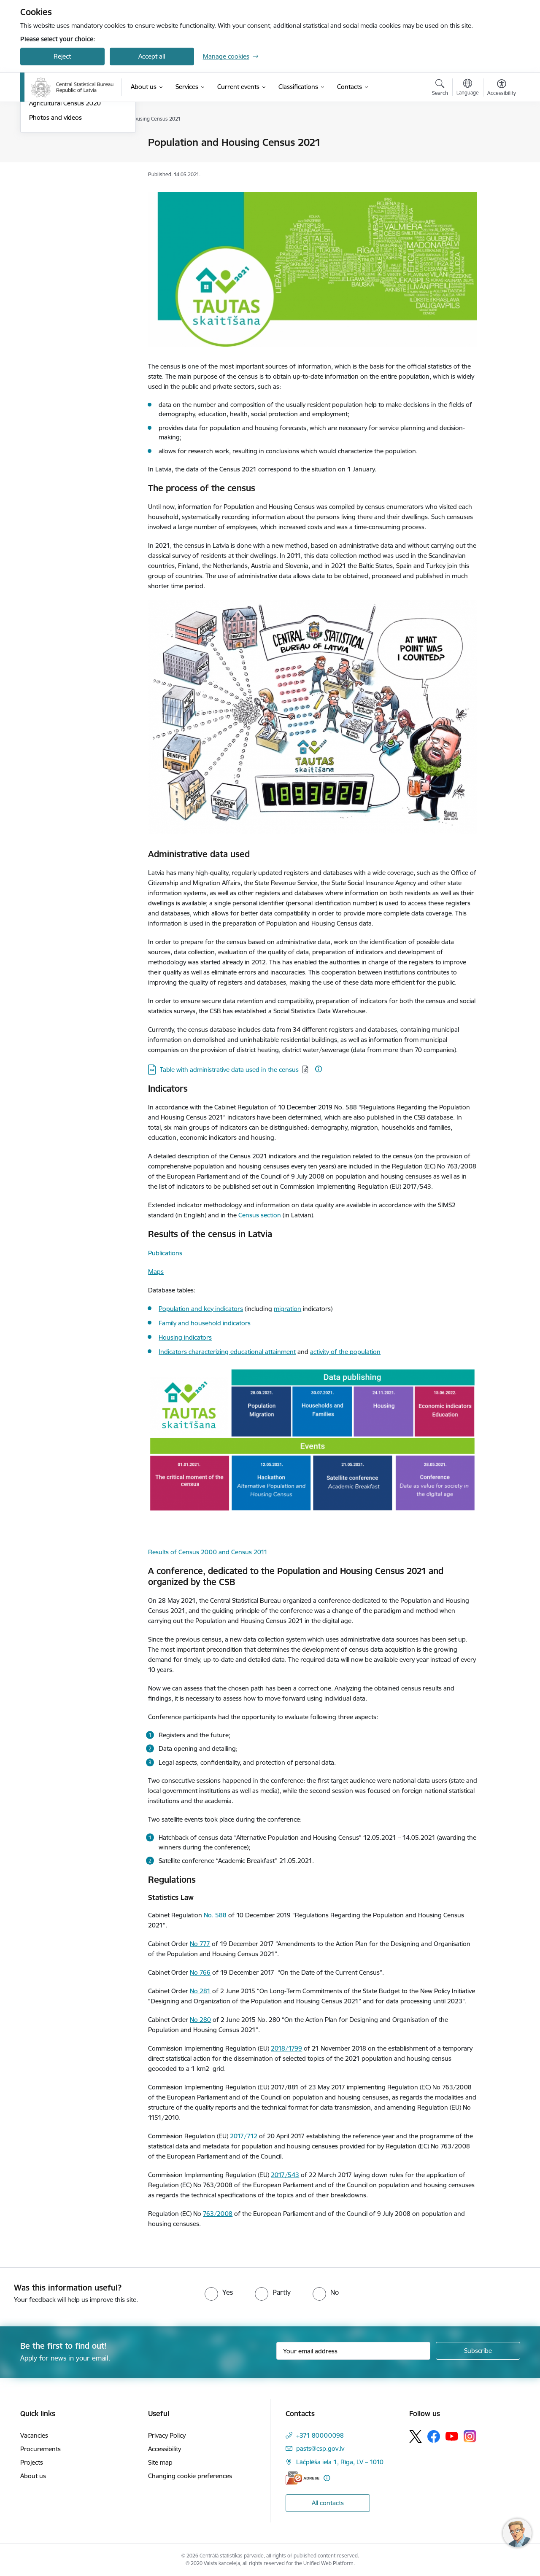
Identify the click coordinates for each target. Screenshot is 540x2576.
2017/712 (243, 2136)
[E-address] (302, 2478)
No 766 (200, 1972)
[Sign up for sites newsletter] (478, 2351)
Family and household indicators (205, 1323)
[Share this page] (499, 160)
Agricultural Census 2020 (65, 194)
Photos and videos (55, 209)
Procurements (40, 2449)
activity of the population (345, 1352)
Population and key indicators (201, 1309)
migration (287, 1309)
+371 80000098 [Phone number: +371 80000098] (320, 2435)
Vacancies (34, 2435)
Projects (31, 2462)
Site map (160, 2462)
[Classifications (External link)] (298, 86)
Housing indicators (185, 1337)
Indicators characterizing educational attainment (227, 1352)
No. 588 (215, 1915)
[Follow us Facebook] (433, 2436)
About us (33, 2476)
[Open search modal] (440, 88)
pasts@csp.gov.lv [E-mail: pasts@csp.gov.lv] (320, 2448)
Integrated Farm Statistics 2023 (74, 157)
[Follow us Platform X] (415, 2436)
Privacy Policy (167, 2435)
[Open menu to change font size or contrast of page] (501, 88)
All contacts (328, 2503)
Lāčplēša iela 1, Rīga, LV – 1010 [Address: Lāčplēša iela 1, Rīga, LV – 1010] (339, 2462)
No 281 (200, 1991)
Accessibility (164, 2449)
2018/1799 (286, 2048)
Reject (62, 56)
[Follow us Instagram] (470, 2436)
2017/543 (285, 2175)
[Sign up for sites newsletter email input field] (353, 2351)
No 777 (200, 1944)
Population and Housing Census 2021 (74, 175)
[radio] (219, 2292)
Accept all (151, 56)
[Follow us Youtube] (452, 2436)
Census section (259, 1215)
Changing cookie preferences (190, 2476)
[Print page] (499, 139)
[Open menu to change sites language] (467, 88)
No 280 (200, 2020)
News (36, 143)
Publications (165, 1253)
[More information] (318, 1069)
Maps (156, 1272)
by (197, 1582)
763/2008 (217, 2214)
